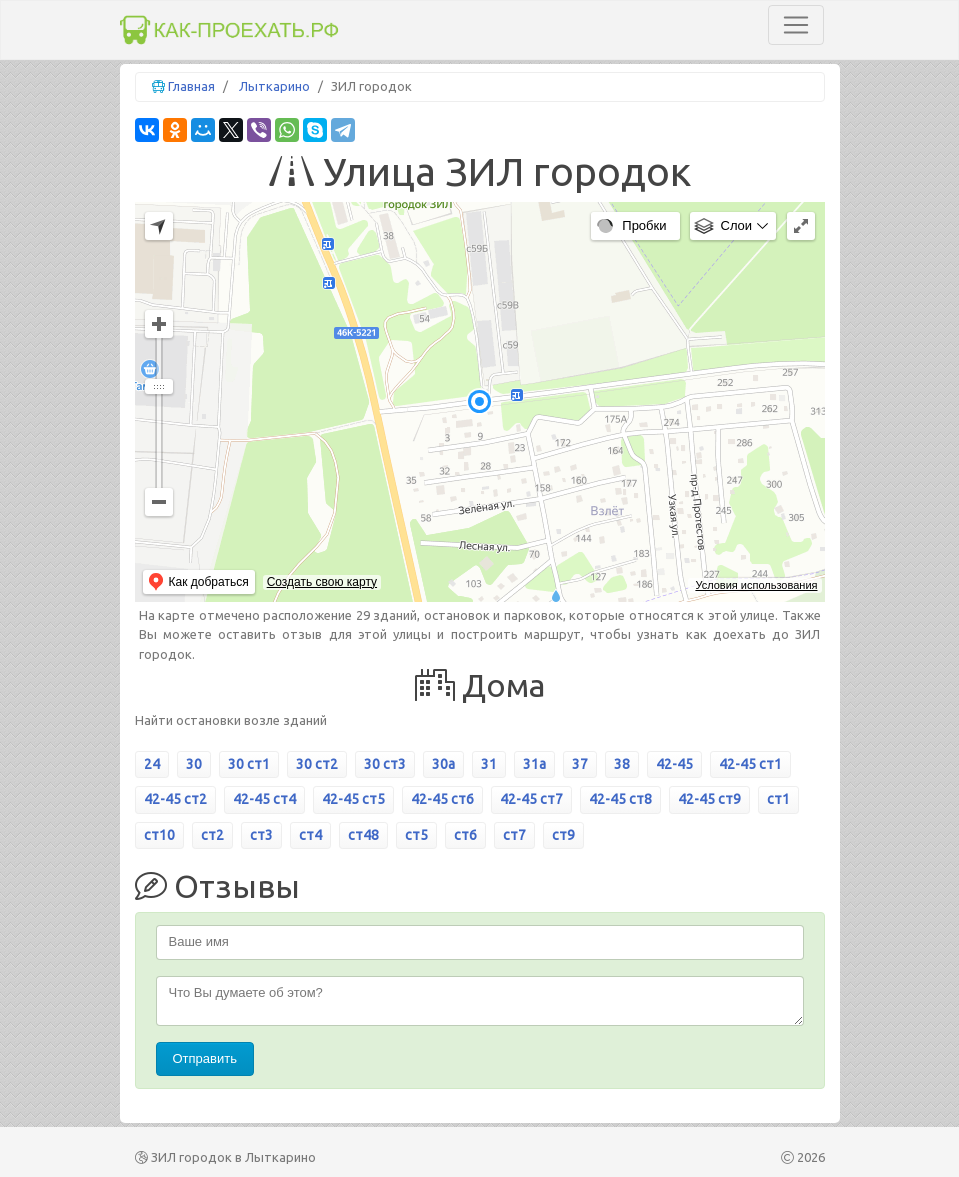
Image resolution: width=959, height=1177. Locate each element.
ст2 (212, 835)
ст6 (465, 835)
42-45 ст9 (709, 799)
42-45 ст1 (750, 764)
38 (622, 764)
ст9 (563, 835)
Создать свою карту (322, 582)
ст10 (159, 835)
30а (443, 764)
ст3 (261, 835)
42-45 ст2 (175, 799)
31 (489, 764)
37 (580, 764)
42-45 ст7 (531, 799)
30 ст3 (385, 764)
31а (534, 764)
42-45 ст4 (264, 799)
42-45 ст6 (442, 799)
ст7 (514, 835)
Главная (191, 86)
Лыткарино (274, 86)
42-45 (674, 764)
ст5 (416, 835)
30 (194, 764)
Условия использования (756, 585)
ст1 (778, 799)
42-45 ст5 (353, 799)
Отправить (205, 1058)
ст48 (363, 835)
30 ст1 (249, 764)
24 (152, 764)
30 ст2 (317, 764)
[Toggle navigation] (796, 25)
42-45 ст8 (620, 799)
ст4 (310, 835)
